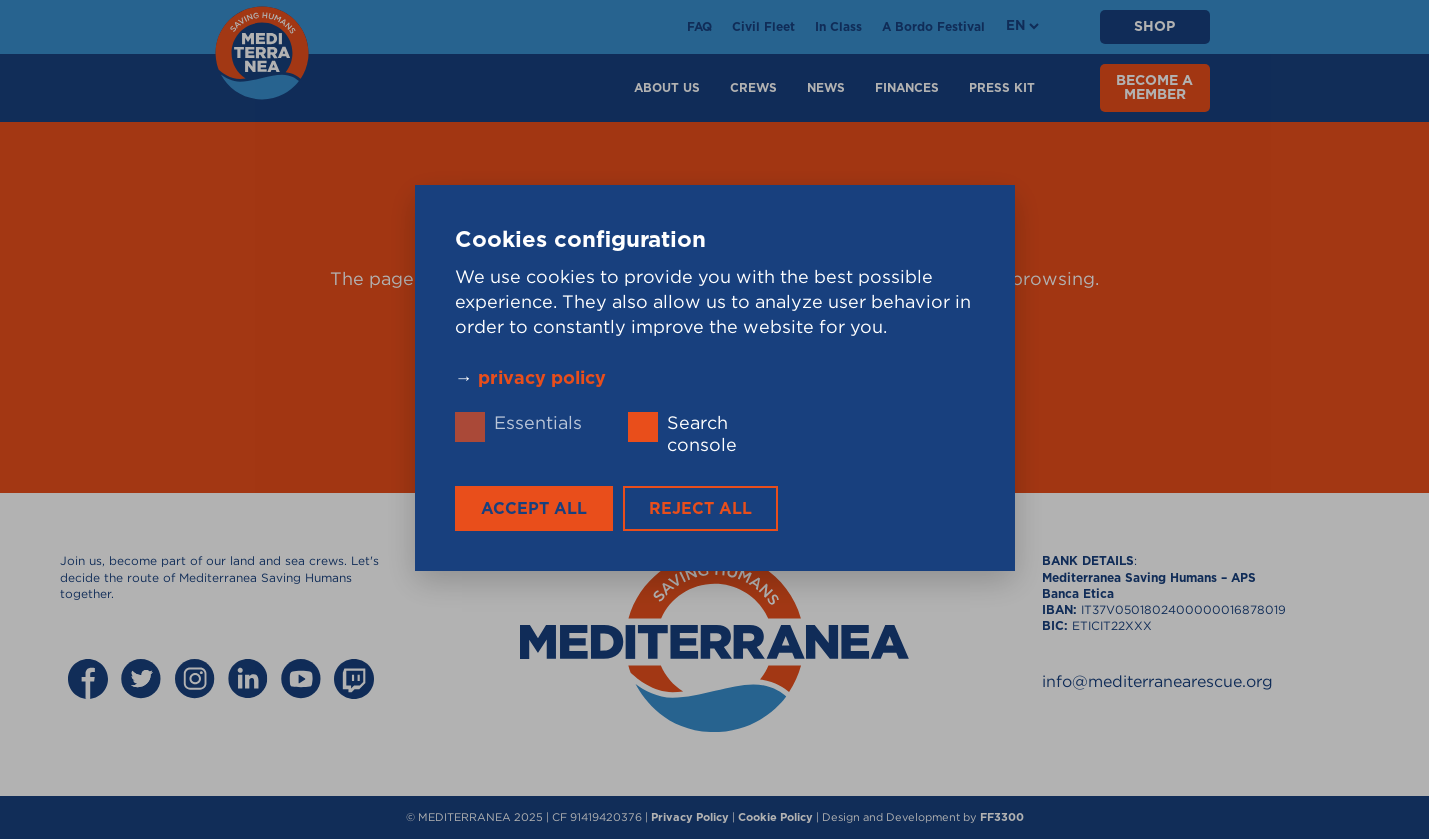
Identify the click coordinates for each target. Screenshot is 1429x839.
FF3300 (1002, 817)
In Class (838, 27)
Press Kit (1002, 88)
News (826, 88)
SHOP (1154, 27)
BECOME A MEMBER (1154, 88)
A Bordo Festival (933, 27)
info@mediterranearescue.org (1157, 681)
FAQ (699, 27)
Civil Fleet (763, 27)
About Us (667, 88)
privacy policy (542, 379)
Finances (907, 88)
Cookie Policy (775, 817)
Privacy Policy (690, 817)
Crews (753, 88)
